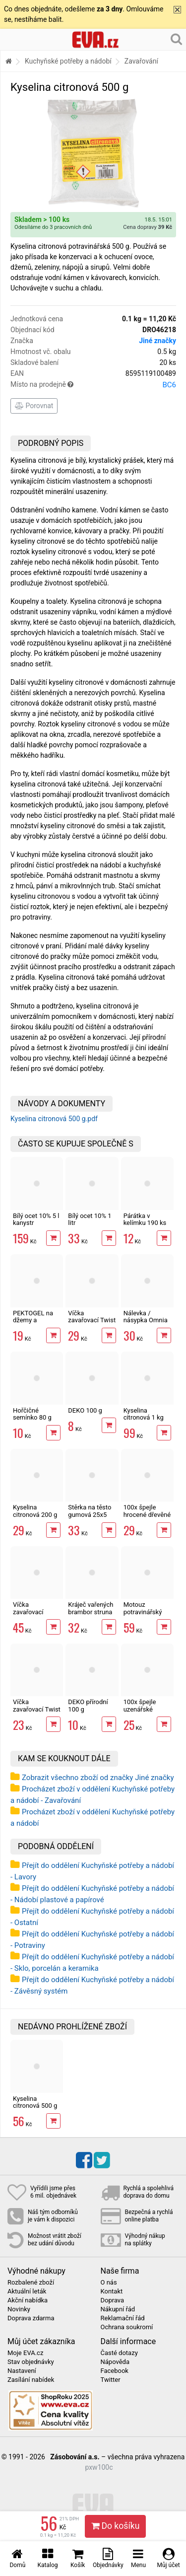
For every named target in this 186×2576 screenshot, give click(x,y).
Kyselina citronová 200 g (35, 1510)
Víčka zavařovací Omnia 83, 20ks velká (35, 1615)
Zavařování (141, 61)
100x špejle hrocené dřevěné (147, 1510)
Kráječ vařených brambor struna (90, 1608)
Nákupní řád (118, 2309)
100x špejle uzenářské (140, 1705)
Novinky (18, 2309)
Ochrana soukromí (127, 2327)
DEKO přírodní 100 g (88, 1705)
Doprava (112, 2300)
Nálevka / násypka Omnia (146, 1316)
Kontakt (112, 2291)
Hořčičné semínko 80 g (32, 1414)
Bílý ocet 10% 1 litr (89, 1219)
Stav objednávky (30, 2362)
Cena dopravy (147, 227)
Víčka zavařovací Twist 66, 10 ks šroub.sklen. (37, 1712)
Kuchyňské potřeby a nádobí (68, 61)
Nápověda (115, 2362)
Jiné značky (157, 341)
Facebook (114, 2370)
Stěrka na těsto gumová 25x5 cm (89, 1514)
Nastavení (21, 2370)
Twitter (111, 2379)
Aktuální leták (26, 2291)
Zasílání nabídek (30, 2379)
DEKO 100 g (85, 1410)
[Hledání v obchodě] (176, 39)
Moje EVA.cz (25, 2353)
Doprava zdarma (31, 2318)
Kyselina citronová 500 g (35, 2102)
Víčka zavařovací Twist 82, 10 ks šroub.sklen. (92, 1323)
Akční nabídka (27, 2300)
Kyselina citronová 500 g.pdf (54, 1119)
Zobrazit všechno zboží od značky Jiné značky (98, 1777)
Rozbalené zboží (30, 2282)
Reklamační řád (123, 2318)
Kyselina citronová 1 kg (144, 1414)
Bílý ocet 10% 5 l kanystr (36, 1219)
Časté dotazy (119, 2353)
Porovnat (34, 406)
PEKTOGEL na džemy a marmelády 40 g (36, 1320)
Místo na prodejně (93, 384)
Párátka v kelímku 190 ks (145, 1219)
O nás (109, 2282)
